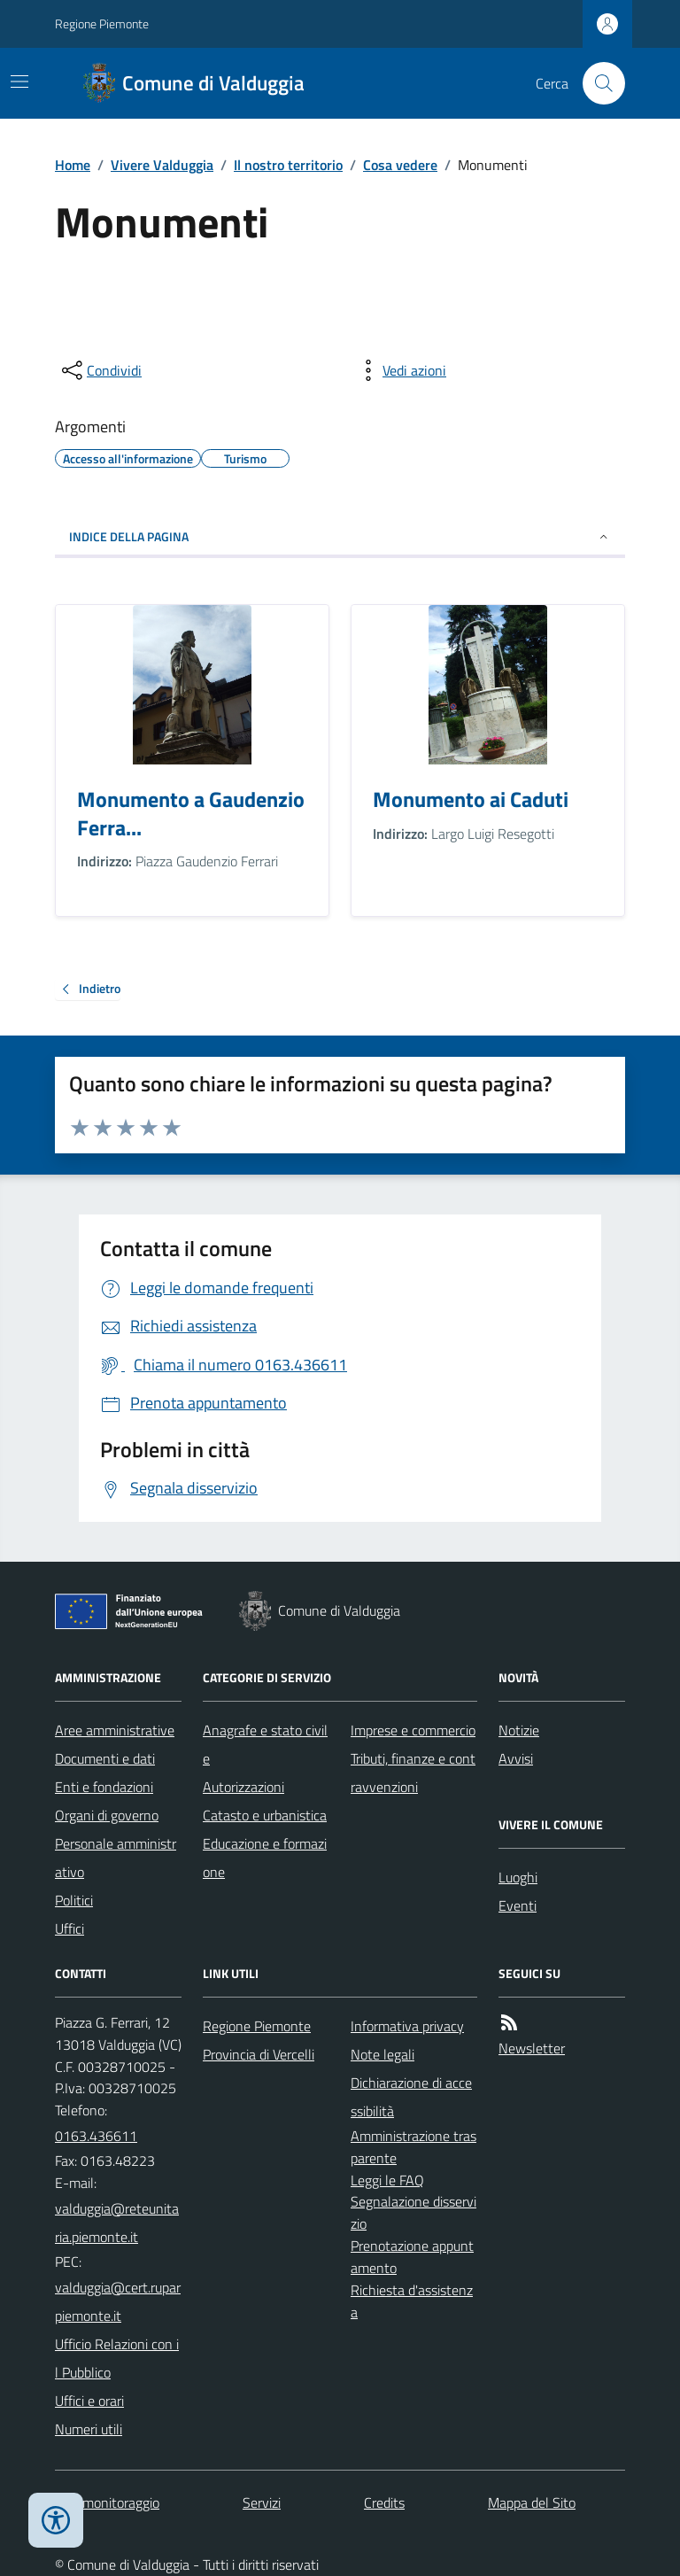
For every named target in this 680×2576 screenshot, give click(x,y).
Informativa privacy (407, 2026)
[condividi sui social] (100, 370)
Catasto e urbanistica (265, 1815)
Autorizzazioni (243, 1786)
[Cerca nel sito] (596, 83)
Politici (74, 1900)
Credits (384, 2502)
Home (72, 164)
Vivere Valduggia (162, 164)
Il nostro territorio (288, 164)
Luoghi (517, 1877)
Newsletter (531, 2048)
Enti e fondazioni (104, 1786)
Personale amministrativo (115, 1857)
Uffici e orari (89, 2400)
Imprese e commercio (413, 1730)
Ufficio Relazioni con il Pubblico (117, 2358)
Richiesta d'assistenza (412, 2301)
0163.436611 (96, 2135)
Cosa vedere (400, 164)
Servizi (262, 2502)
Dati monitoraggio (107, 2502)
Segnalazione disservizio (413, 2212)
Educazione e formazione (265, 1857)
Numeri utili (88, 2429)
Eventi (517, 1905)
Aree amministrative (114, 1730)
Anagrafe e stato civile (265, 1744)
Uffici (69, 1928)
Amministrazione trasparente (413, 2147)
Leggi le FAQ (387, 2180)
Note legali (382, 2054)
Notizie (518, 1730)
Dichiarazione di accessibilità (411, 2097)
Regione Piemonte (102, 23)
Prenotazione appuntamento (412, 2256)
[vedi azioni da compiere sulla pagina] (400, 370)
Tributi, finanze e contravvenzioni (413, 1772)
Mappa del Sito (532, 2502)
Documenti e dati (105, 1758)
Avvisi (515, 1758)
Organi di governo (106, 1815)
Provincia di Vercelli (258, 2054)
